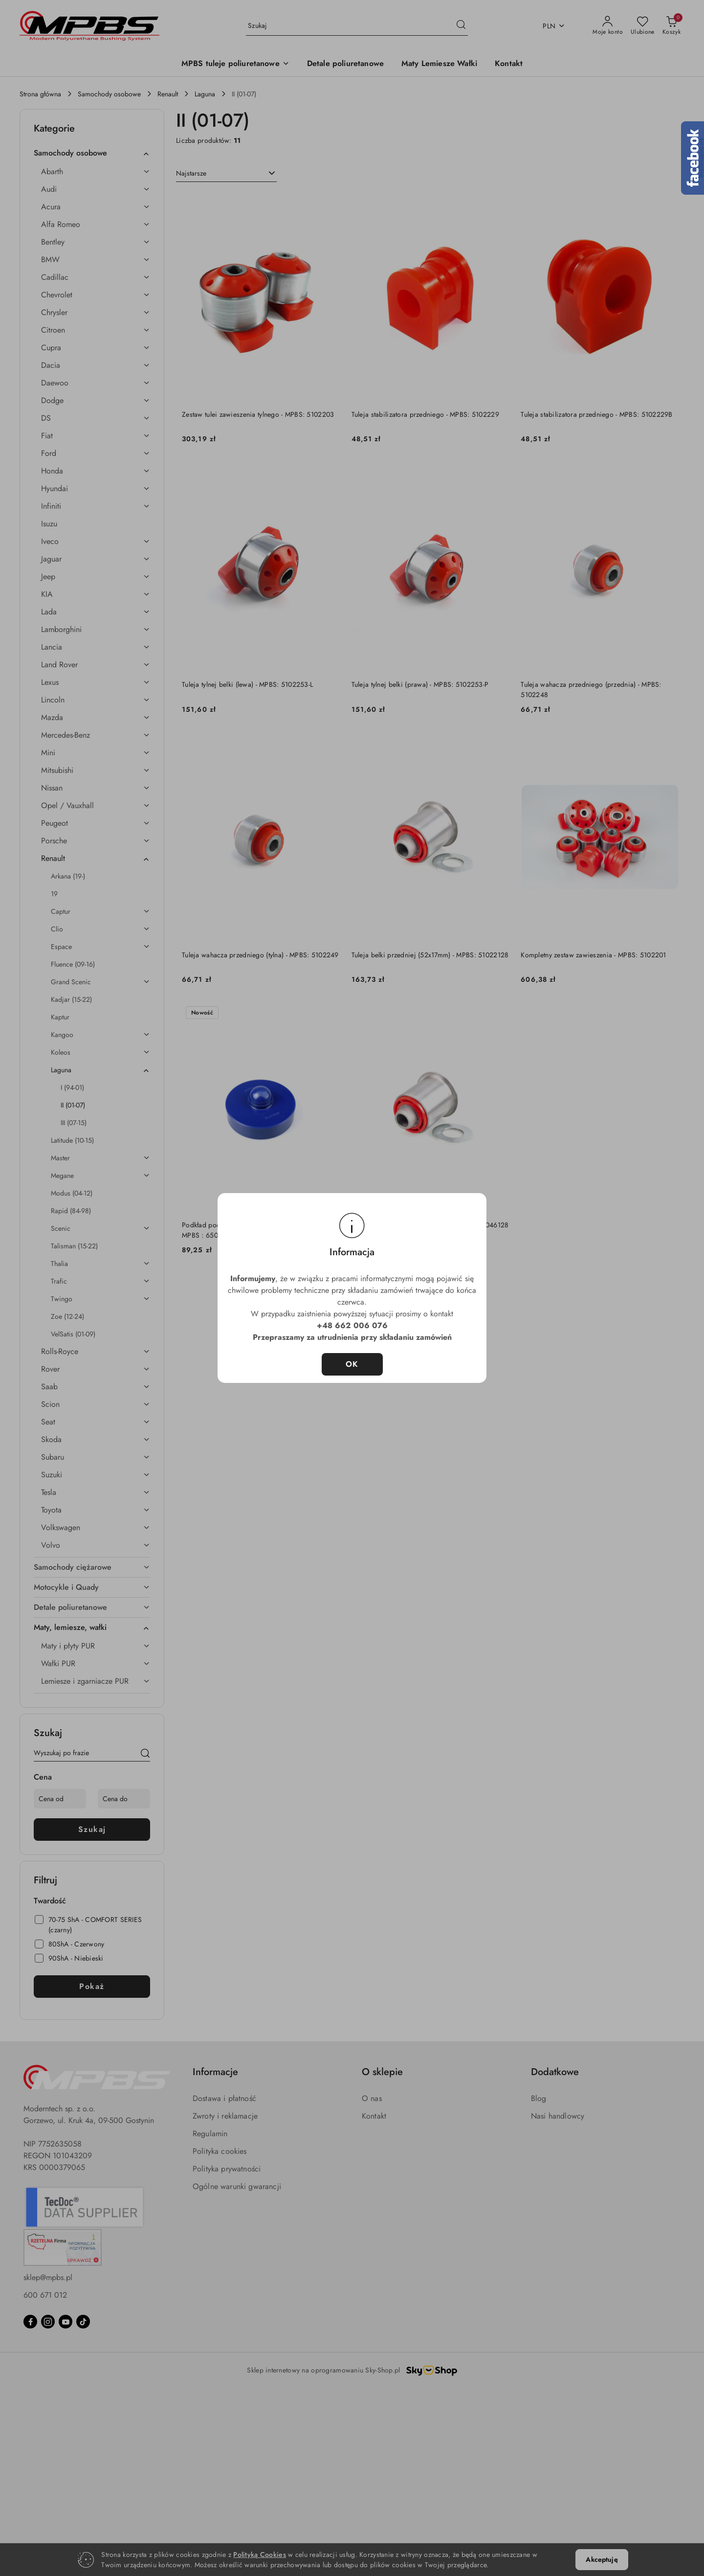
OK (352, 1364)
